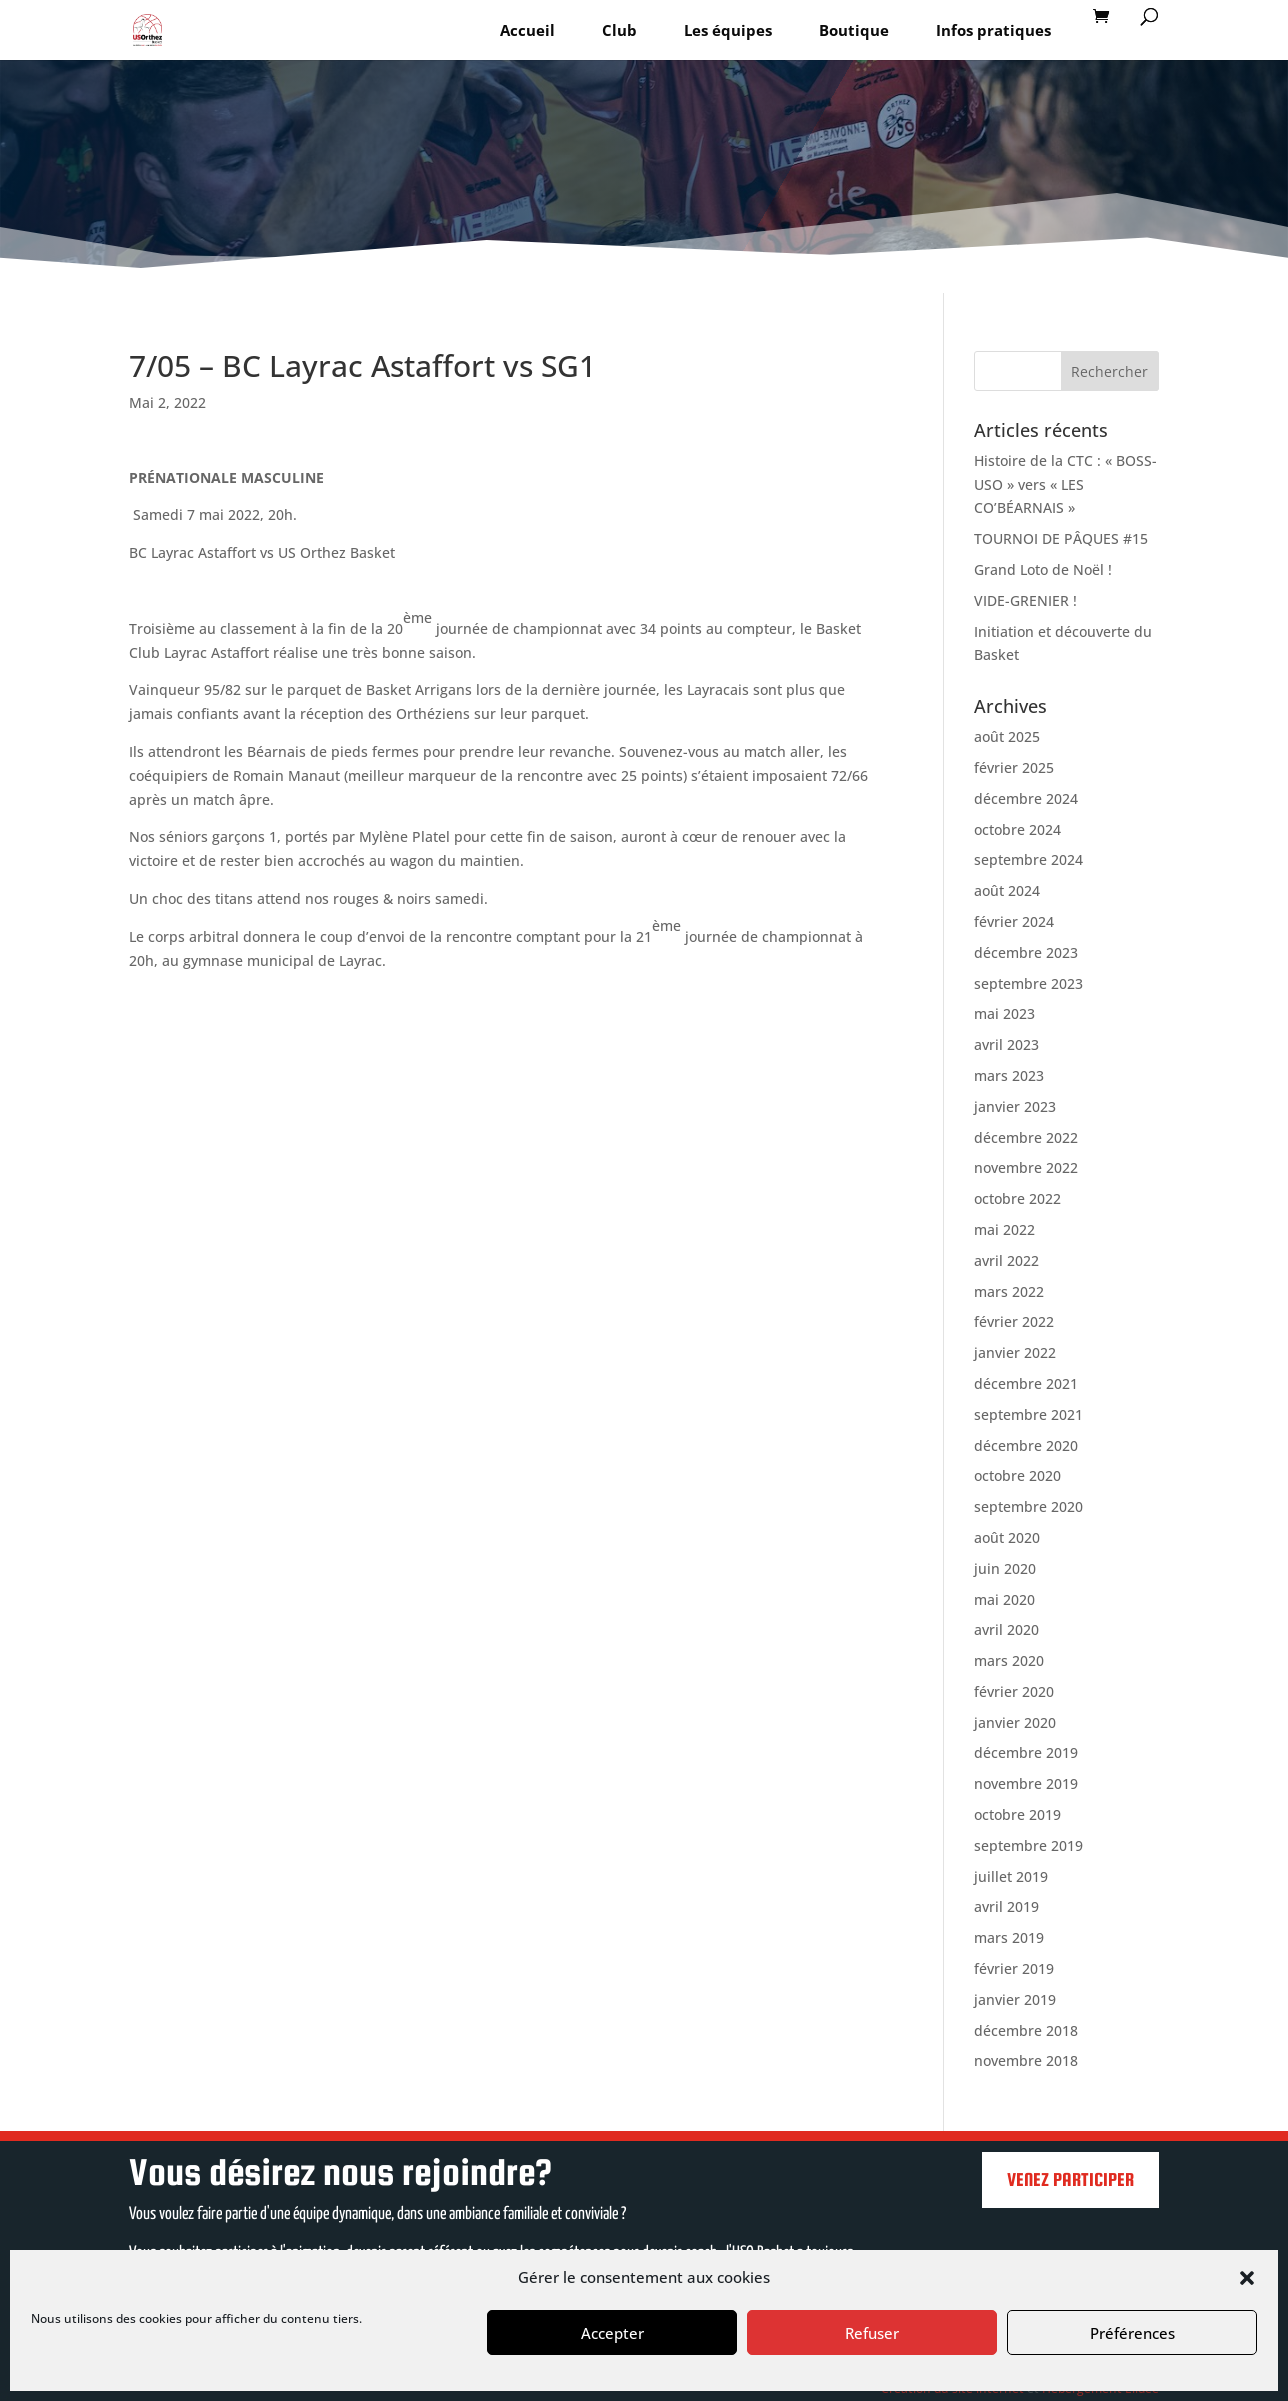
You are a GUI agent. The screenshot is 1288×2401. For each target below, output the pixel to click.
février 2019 (1014, 1968)
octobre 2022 (1017, 1198)
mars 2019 (1009, 1937)
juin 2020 (1005, 1568)
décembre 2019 (1026, 1752)
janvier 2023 (1015, 1106)
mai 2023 (1004, 1013)
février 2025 (1014, 767)
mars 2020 (1009, 1660)
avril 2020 (1006, 1629)
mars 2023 (1009, 1075)
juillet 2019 (1011, 1876)
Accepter (612, 2333)
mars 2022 (1009, 1291)
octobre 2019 (1017, 1814)
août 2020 (1007, 1537)
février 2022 (1014, 1321)
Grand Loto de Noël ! (1043, 569)
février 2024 (1014, 921)
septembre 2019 (1028, 1845)
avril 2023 (1006, 1044)
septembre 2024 (1028, 859)
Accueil (527, 30)
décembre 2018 (1026, 2030)
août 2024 (1007, 890)
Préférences (1132, 2333)
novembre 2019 (1026, 1783)
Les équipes (728, 30)
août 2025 (1007, 736)
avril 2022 (1006, 1260)
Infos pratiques (993, 30)
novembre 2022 (1026, 1167)
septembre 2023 (1028, 983)
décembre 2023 (1026, 952)
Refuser (872, 2333)
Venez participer (1070, 2179)
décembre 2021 (1026, 1383)
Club (619, 30)
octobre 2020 (1017, 1475)
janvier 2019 (1015, 1999)
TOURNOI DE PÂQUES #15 (1061, 538)
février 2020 (1014, 1691)
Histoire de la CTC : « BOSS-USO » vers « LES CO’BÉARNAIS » (1065, 484)
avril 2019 (1006, 1906)
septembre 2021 (1028, 1414)
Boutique (854, 30)
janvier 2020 (1015, 1722)
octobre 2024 (1017, 829)
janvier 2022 (1015, 1352)
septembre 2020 (1028, 1506)
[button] (1247, 2278)
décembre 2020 (1026, 1445)
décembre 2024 (1026, 798)
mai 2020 (1004, 1599)
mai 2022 (1004, 1229)
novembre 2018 (1026, 2060)
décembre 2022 (1026, 1137)
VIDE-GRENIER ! (1025, 600)
